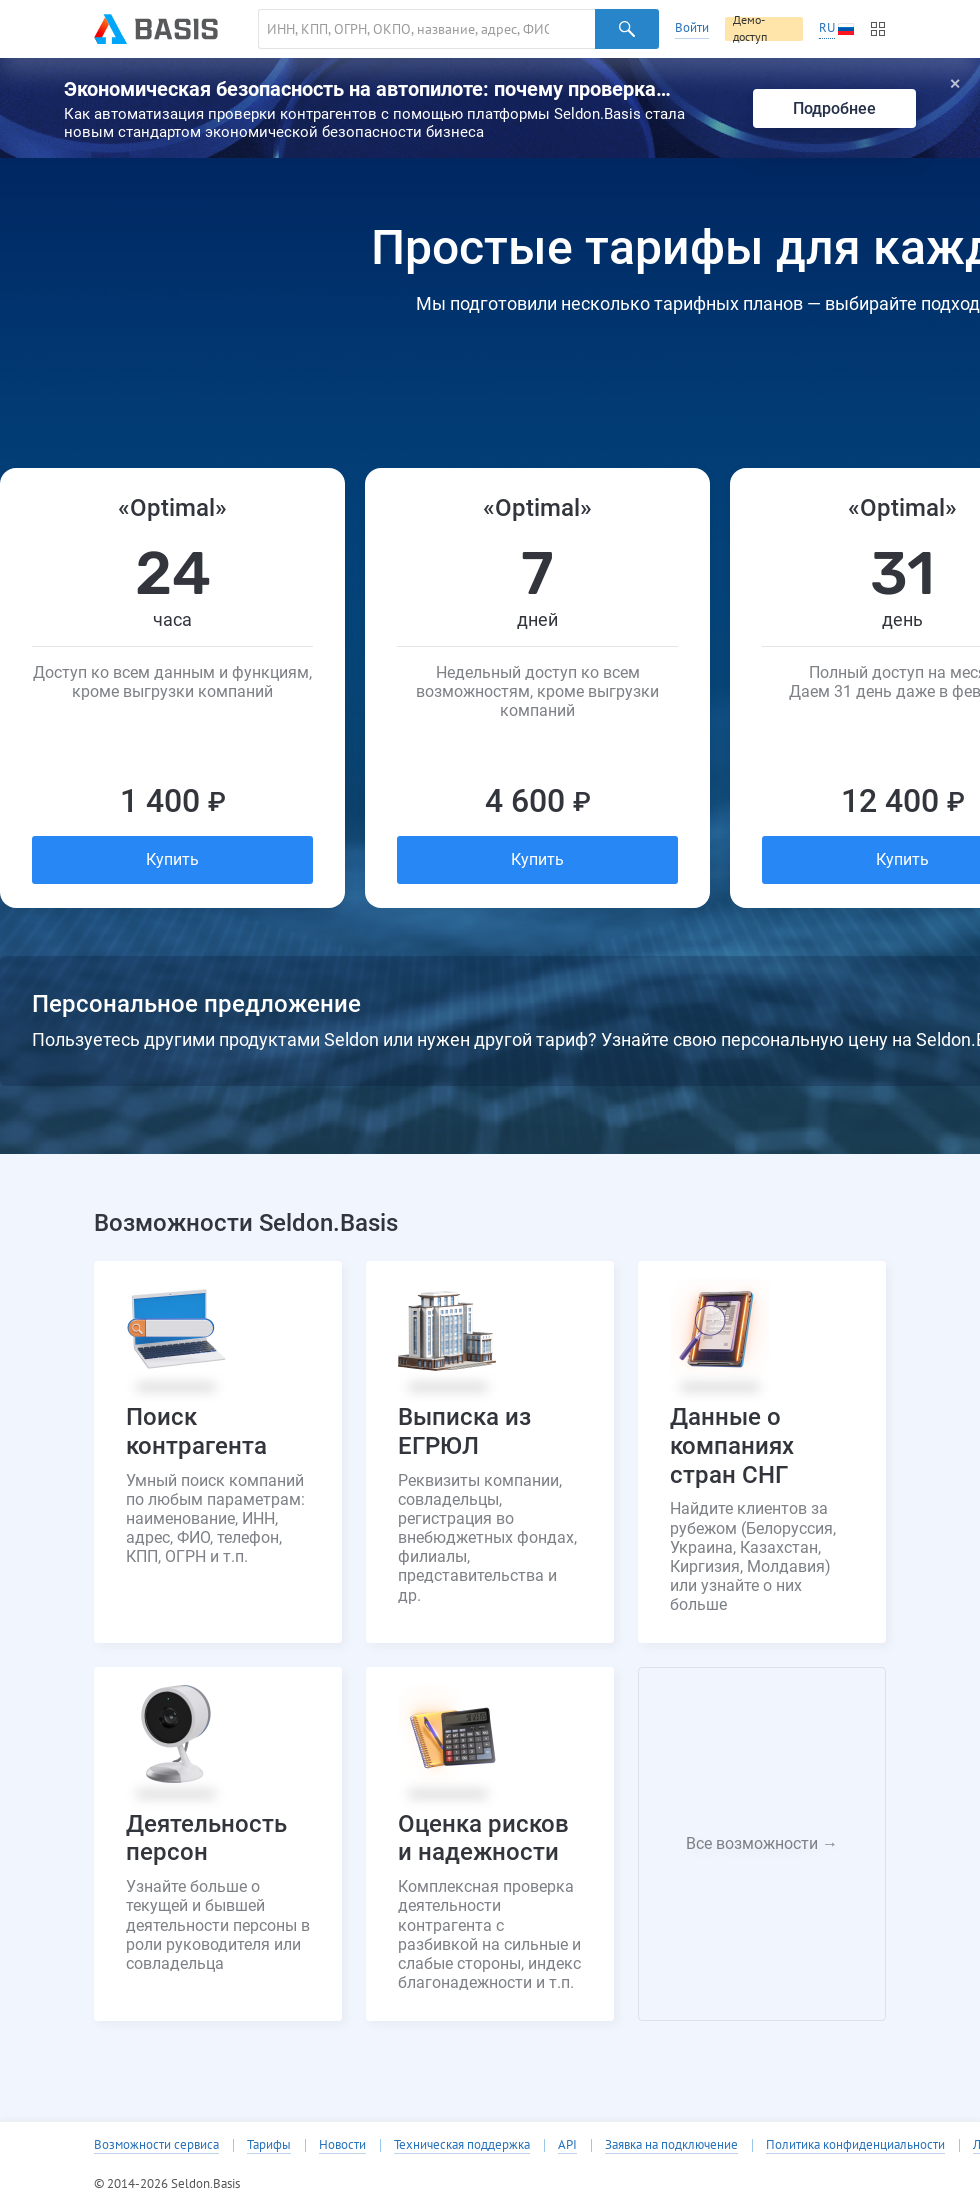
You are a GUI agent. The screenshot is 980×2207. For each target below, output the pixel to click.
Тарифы (269, 2145)
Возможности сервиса (156, 2145)
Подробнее (834, 108)
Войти (692, 27)
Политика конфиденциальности (855, 2145)
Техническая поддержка (462, 2145)
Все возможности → (762, 1843)
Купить (172, 859)
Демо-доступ (750, 29)
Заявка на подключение (671, 2145)
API (567, 2145)
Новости (342, 2145)
